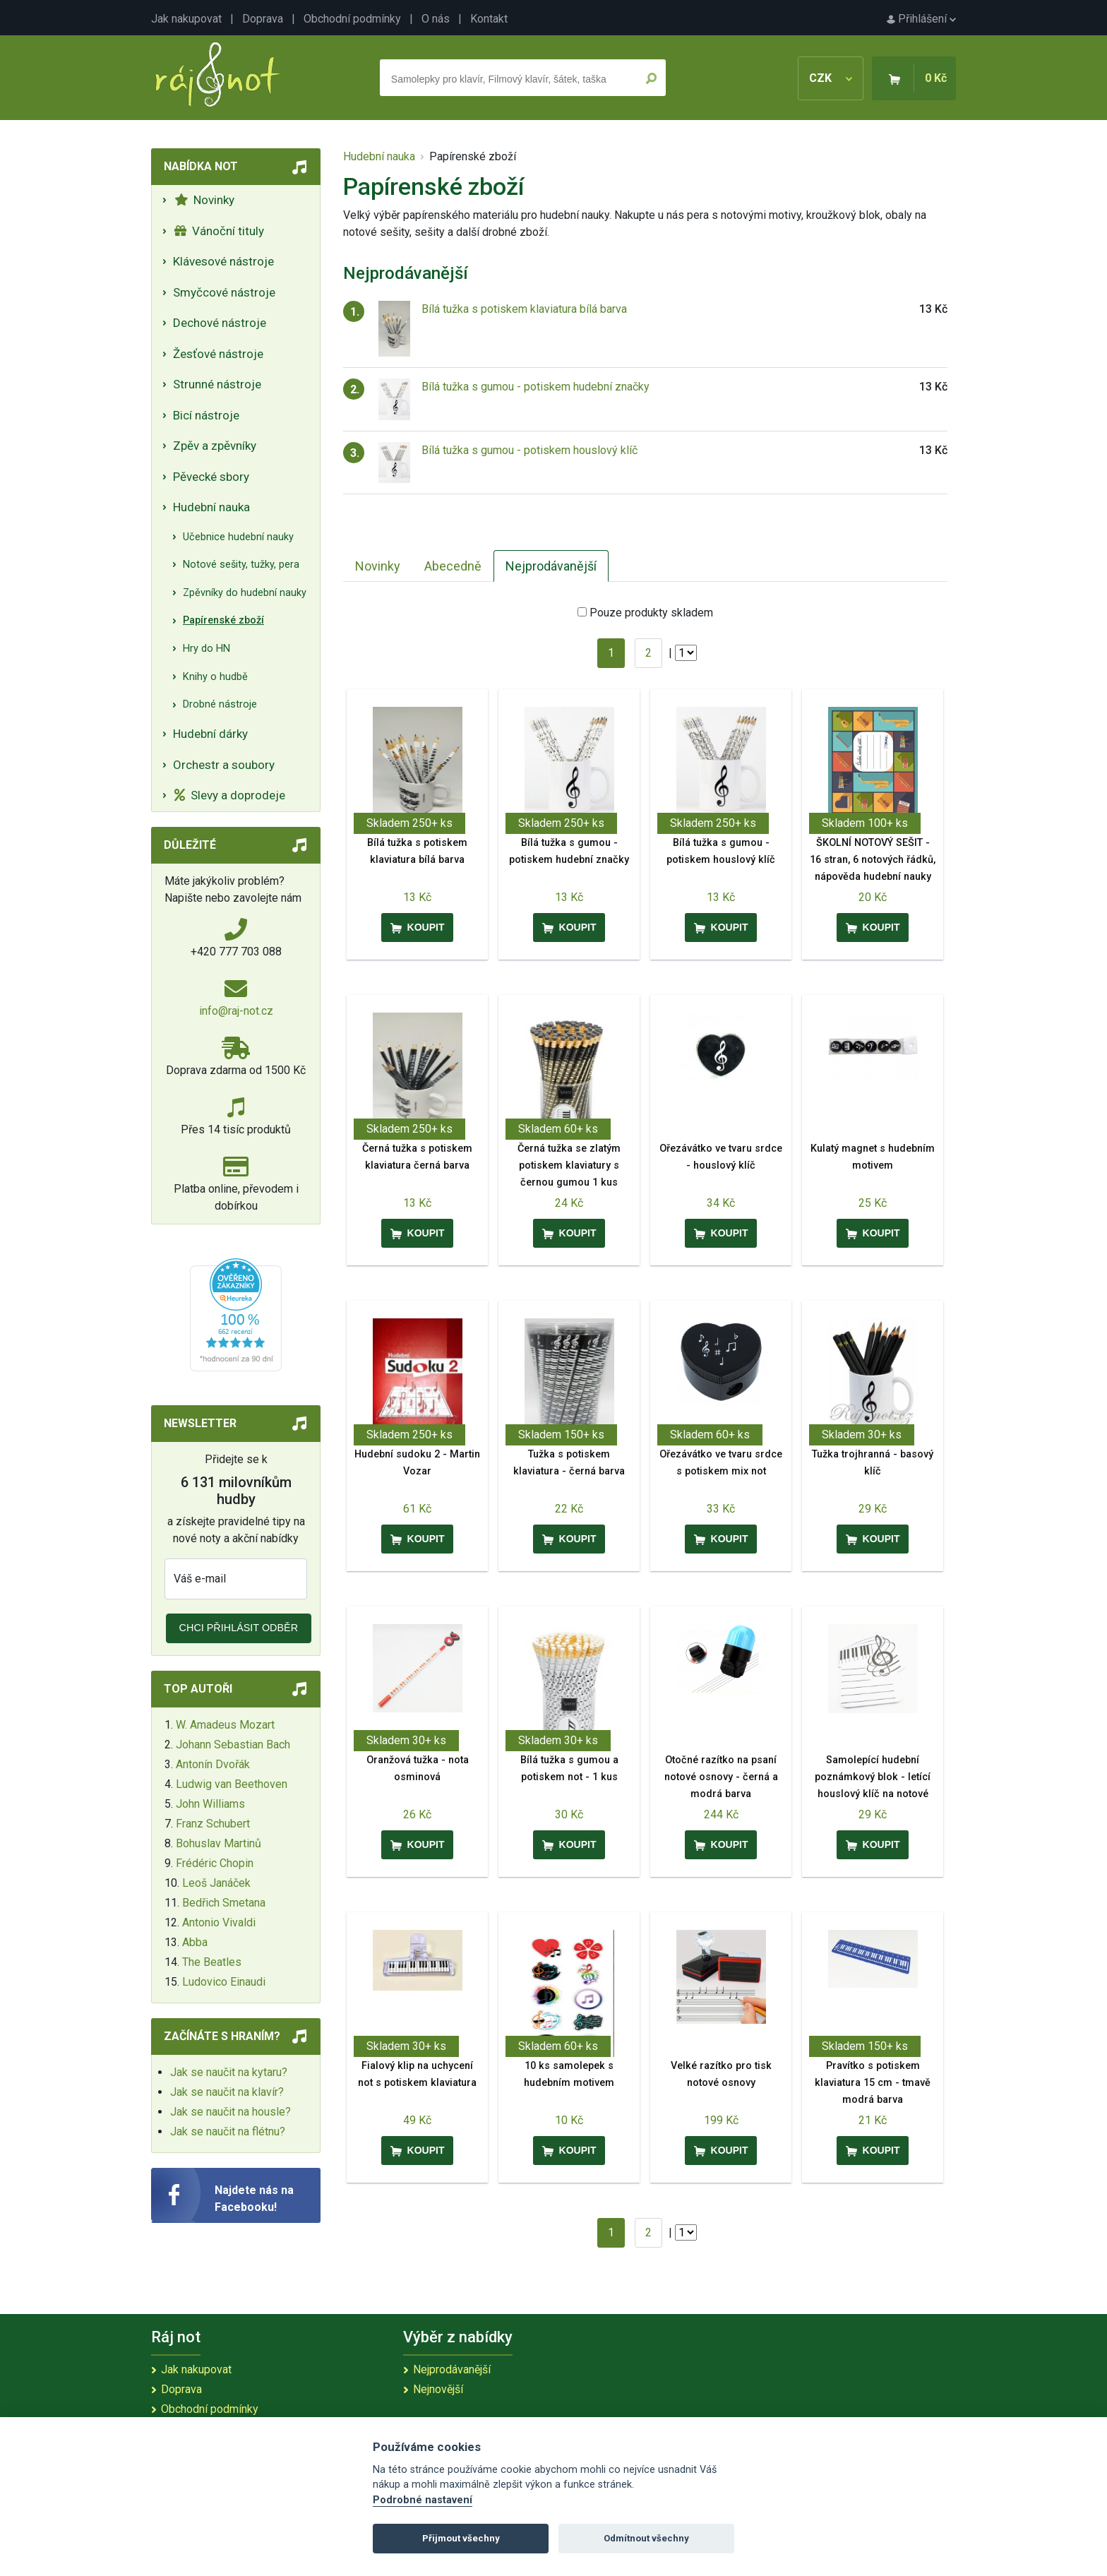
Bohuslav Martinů (218, 1843)
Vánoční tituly (219, 231)
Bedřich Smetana (223, 1902)
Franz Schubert (213, 1823)
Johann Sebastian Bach (233, 1744)
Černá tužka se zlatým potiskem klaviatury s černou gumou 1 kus (569, 1165)
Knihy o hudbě (215, 677)
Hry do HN (206, 649)
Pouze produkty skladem (651, 612)
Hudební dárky (210, 734)
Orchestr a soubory (224, 765)
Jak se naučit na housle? (230, 2111)
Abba (195, 1942)
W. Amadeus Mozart (225, 1724)
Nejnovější (438, 2389)
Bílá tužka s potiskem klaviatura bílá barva (524, 309)
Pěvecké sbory (211, 477)
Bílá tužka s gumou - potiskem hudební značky (535, 386)
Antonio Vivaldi (219, 1922)
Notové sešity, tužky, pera (241, 565)
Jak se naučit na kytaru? (228, 2072)
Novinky (204, 200)
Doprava (262, 18)
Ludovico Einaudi (223, 1981)
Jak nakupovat (186, 18)
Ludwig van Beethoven (231, 1784)
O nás (435, 18)
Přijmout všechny (461, 2538)
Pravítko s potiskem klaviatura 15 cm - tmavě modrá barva (873, 2083)
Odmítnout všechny (646, 2538)
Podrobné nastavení (422, 2500)
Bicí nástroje (206, 415)
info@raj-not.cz (236, 1011)
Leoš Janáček (216, 1883)
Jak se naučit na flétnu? (227, 2131)
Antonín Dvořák (213, 1764)
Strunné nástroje (217, 384)
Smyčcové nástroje (224, 292)
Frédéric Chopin (214, 1863)
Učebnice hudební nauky (238, 537)
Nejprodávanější (551, 566)
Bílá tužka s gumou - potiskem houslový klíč (529, 450)
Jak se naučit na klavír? (227, 2092)
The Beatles (211, 1962)
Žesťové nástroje (218, 354)
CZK (830, 78)
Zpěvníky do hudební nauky (244, 593)
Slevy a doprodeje (229, 795)
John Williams (210, 1804)
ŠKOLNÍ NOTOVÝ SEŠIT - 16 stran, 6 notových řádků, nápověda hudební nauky (872, 860)
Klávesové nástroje (223, 261)
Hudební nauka (211, 507)
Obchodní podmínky (352, 18)
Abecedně (452, 566)
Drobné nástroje (220, 704)
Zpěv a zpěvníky (214, 446)
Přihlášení (921, 18)
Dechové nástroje (219, 323)
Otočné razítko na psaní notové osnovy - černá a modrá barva (721, 1777)
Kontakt (489, 18)
